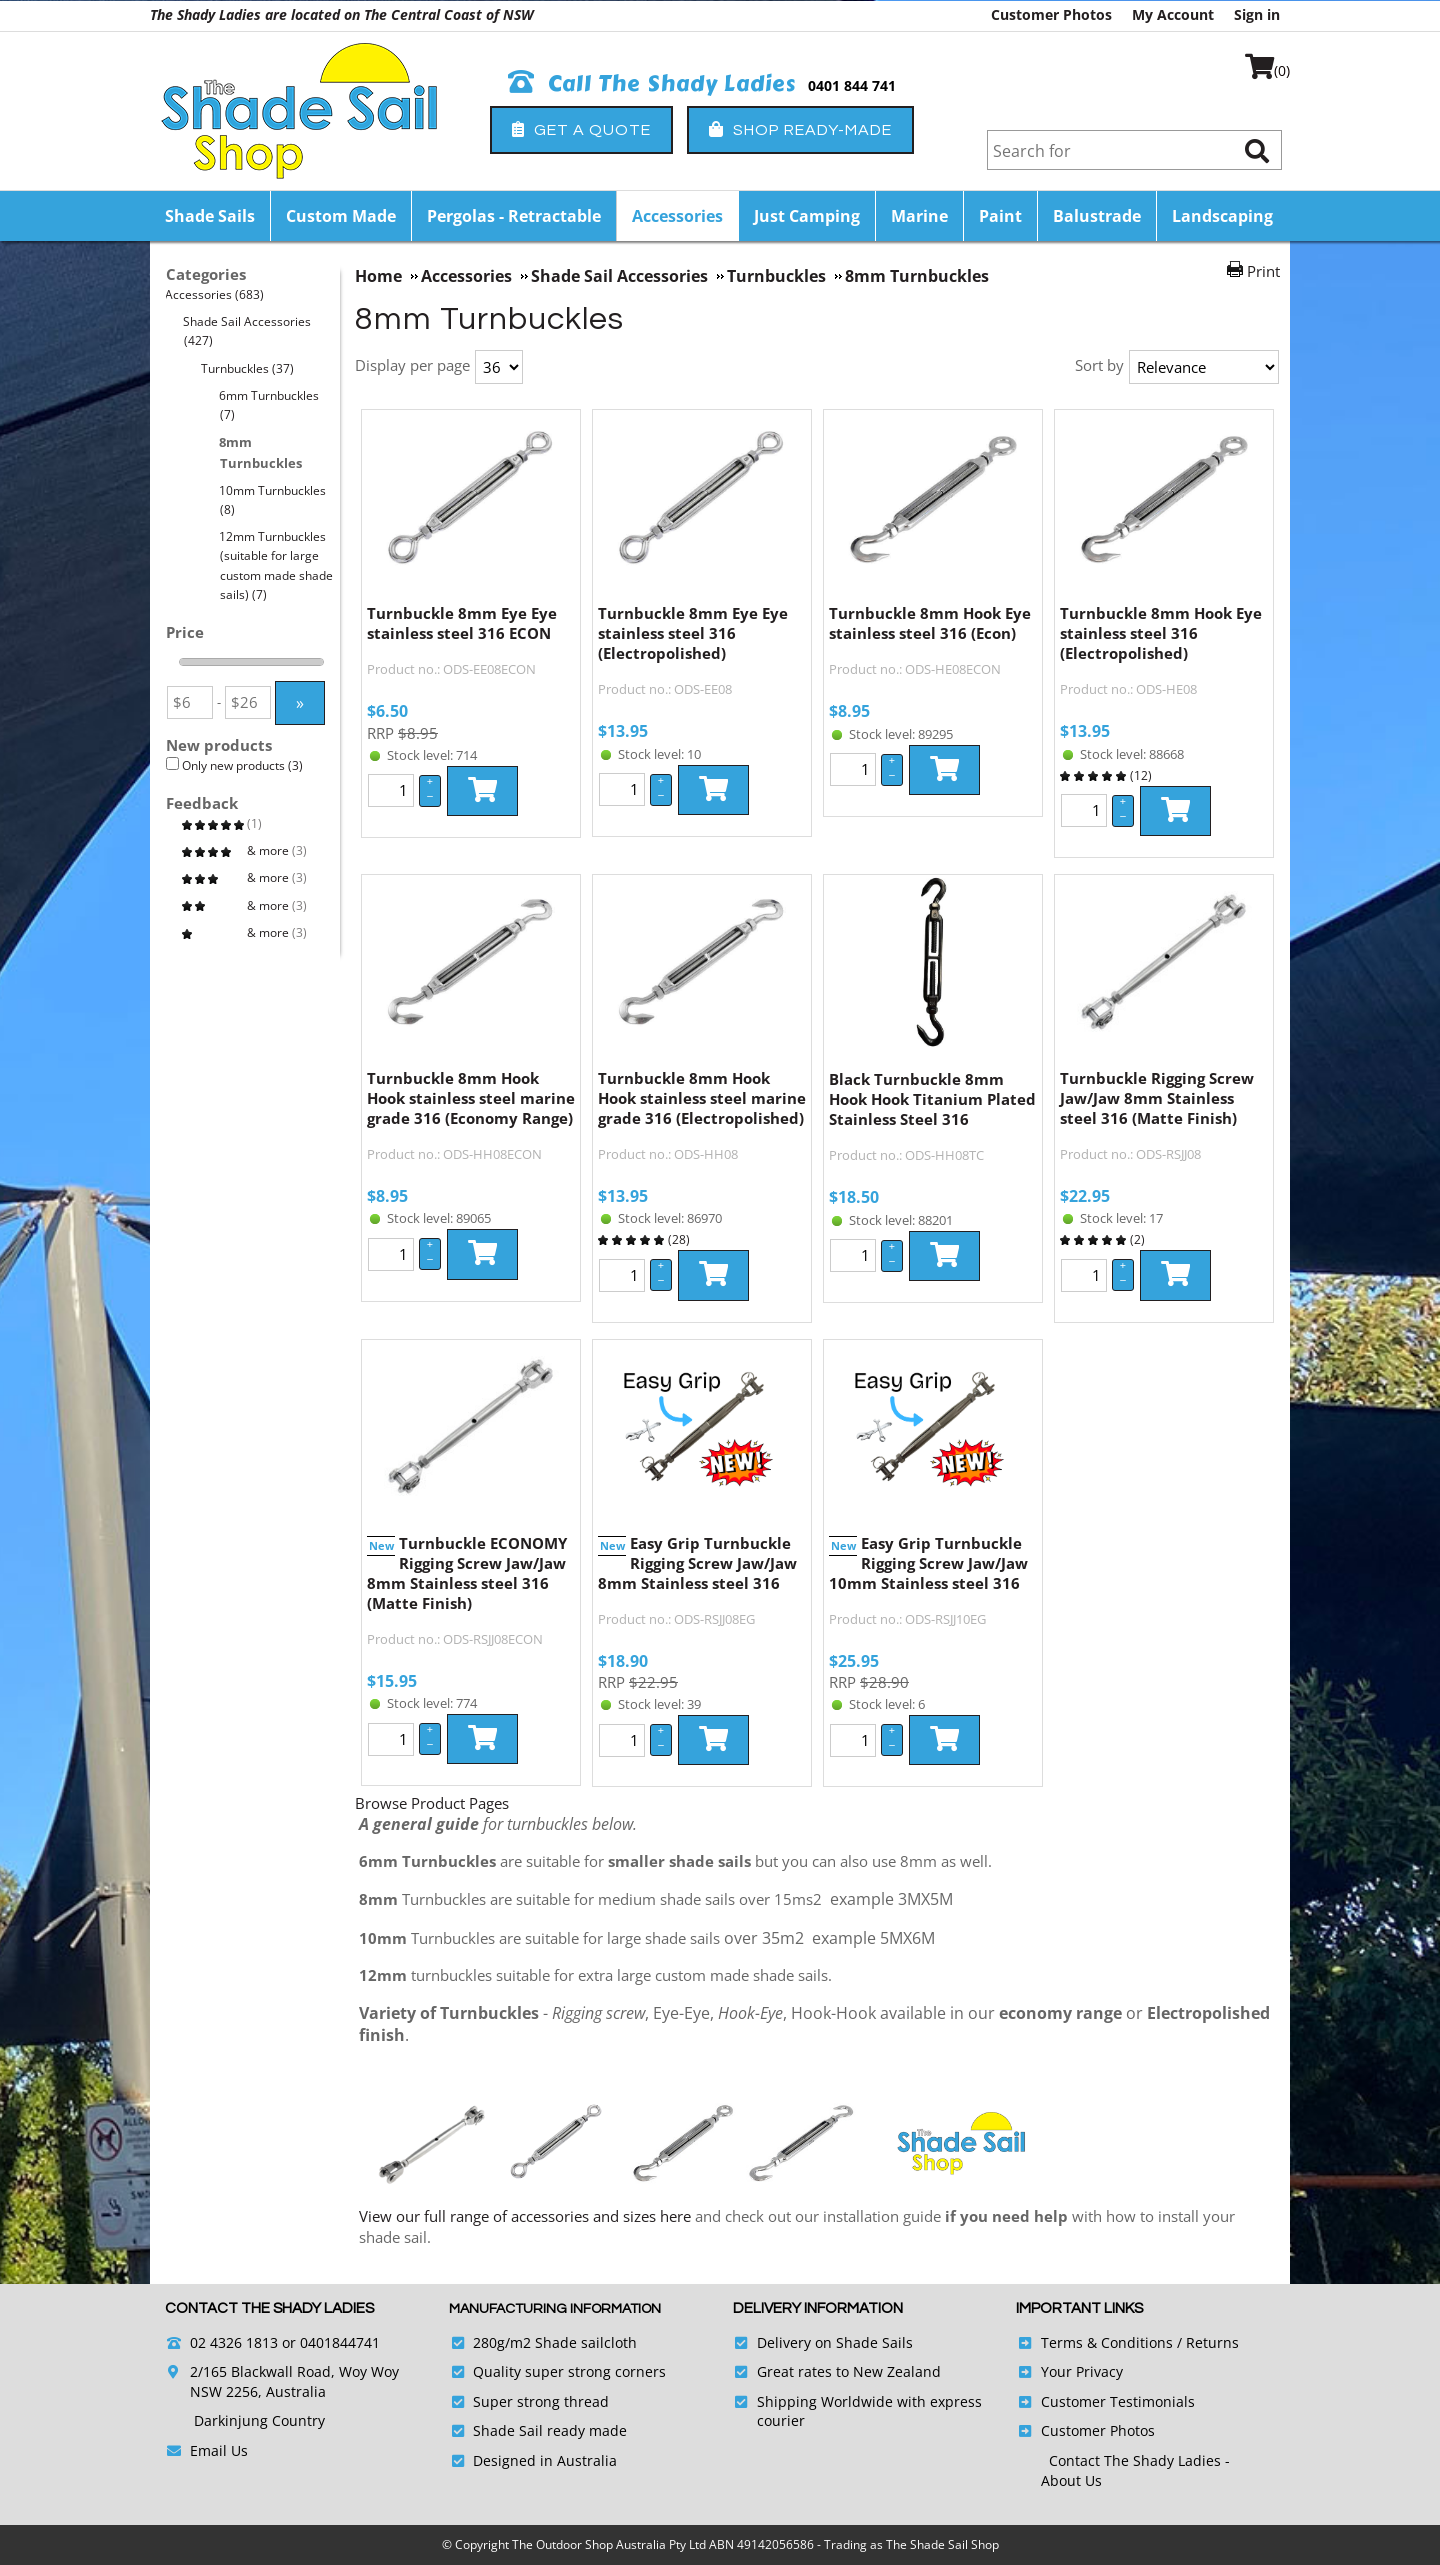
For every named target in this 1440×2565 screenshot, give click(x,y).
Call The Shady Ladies (652, 84)
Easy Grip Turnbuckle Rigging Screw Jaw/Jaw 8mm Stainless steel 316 (697, 1563)
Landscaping (1222, 216)
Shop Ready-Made (800, 129)
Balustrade (1097, 216)
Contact (1076, 2460)
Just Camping (807, 216)
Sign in (1257, 14)
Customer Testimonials (1118, 2401)
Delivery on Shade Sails (835, 2342)
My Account (1173, 14)
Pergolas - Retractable (514, 216)
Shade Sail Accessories (247, 331)
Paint (1000, 216)
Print (1263, 271)
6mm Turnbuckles (269, 405)
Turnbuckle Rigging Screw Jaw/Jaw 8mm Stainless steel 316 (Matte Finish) (1157, 1098)
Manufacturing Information (555, 2309)
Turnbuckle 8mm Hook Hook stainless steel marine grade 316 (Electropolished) (702, 1098)
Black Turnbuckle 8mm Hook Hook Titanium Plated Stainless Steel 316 (932, 1099)
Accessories (677, 216)
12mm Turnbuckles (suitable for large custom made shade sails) (276, 565)
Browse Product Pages (432, 1803)
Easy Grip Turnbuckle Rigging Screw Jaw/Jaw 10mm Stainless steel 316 (928, 1563)
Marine (919, 216)
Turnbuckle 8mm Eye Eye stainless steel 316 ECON (462, 623)
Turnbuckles (248, 368)
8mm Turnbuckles (261, 452)
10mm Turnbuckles (273, 500)
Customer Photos (1051, 14)
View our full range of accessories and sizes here (525, 2216)
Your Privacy (1082, 2371)
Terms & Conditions (1107, 2342)
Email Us (219, 2450)
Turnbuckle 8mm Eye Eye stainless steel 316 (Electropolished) (693, 633)
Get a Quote (581, 129)
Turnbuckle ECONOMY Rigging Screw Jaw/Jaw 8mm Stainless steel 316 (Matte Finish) (467, 1573)
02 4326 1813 (234, 2342)
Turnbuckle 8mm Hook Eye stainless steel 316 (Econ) (930, 623)
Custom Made (341, 216)
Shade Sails (210, 216)
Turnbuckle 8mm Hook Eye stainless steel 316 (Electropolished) (1161, 633)
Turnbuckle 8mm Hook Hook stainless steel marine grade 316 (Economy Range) (471, 1098)
